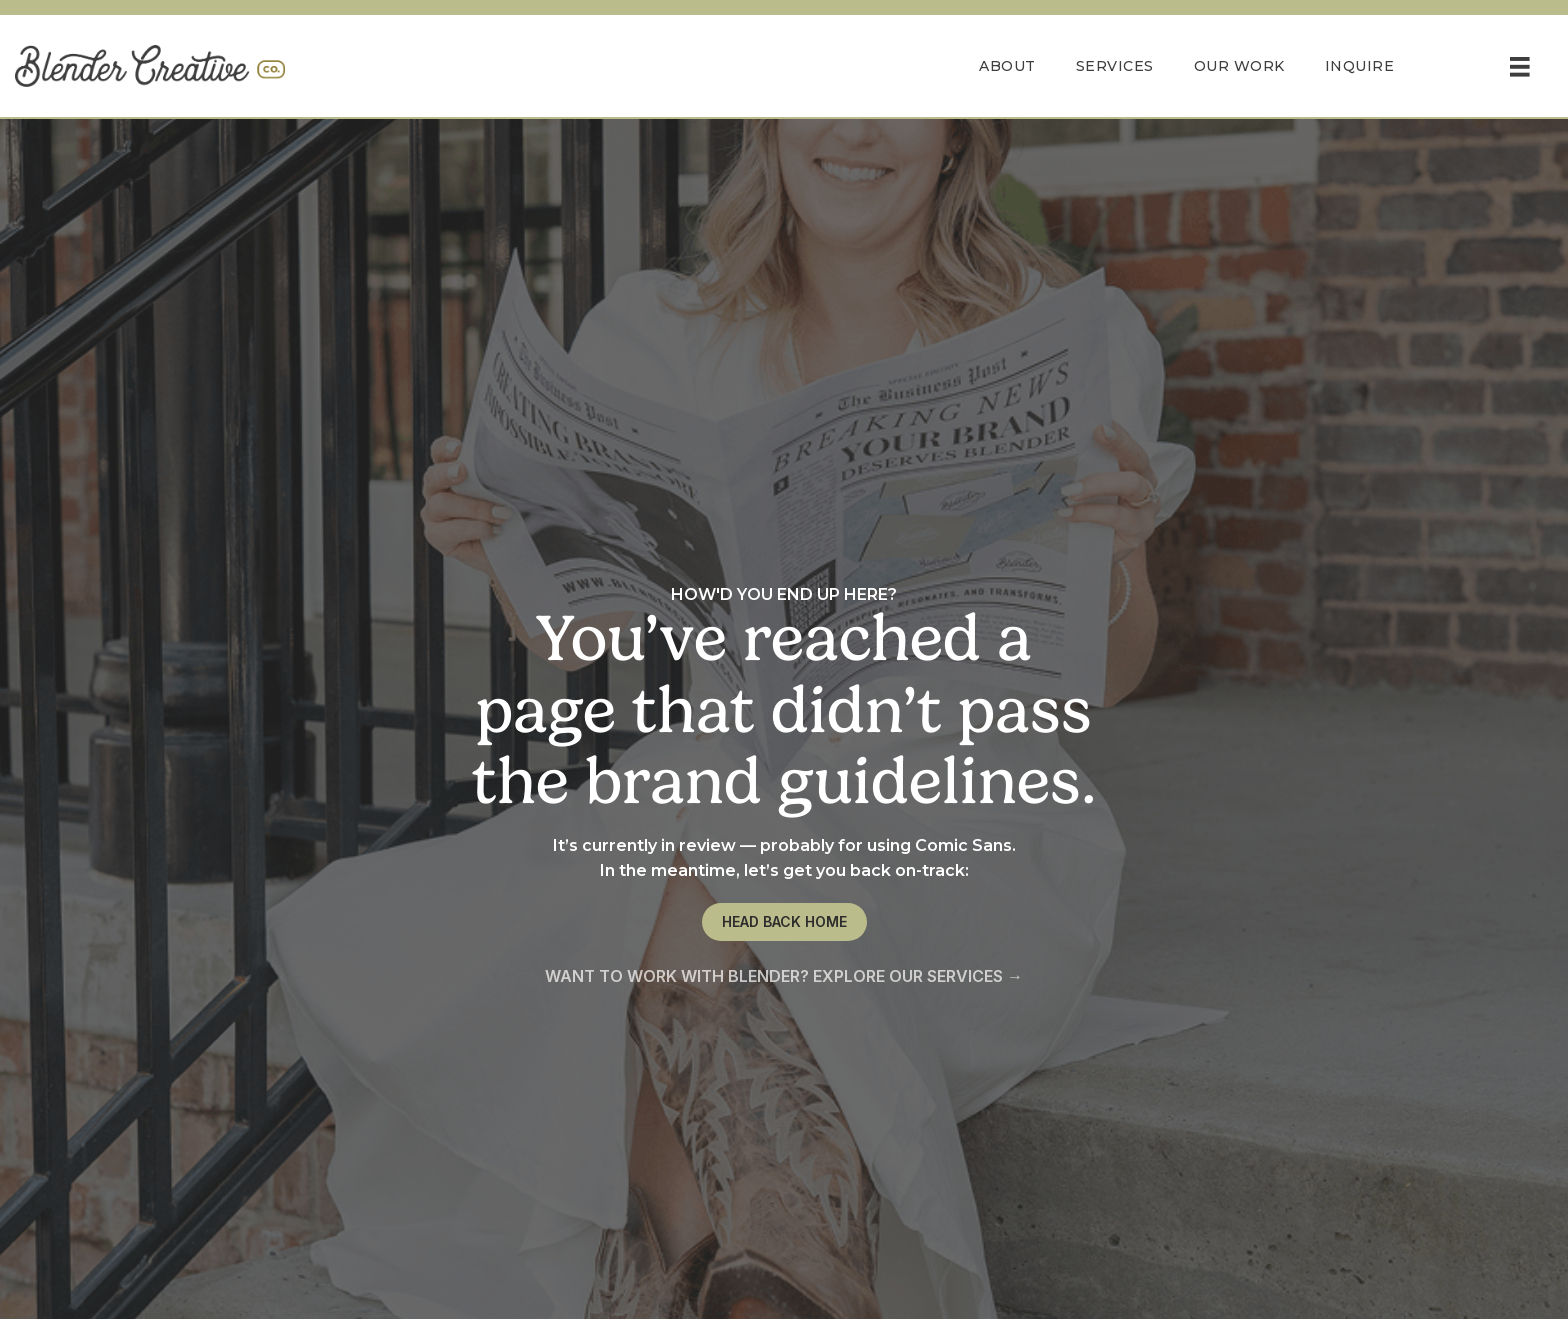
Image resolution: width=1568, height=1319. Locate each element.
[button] (784, 922)
